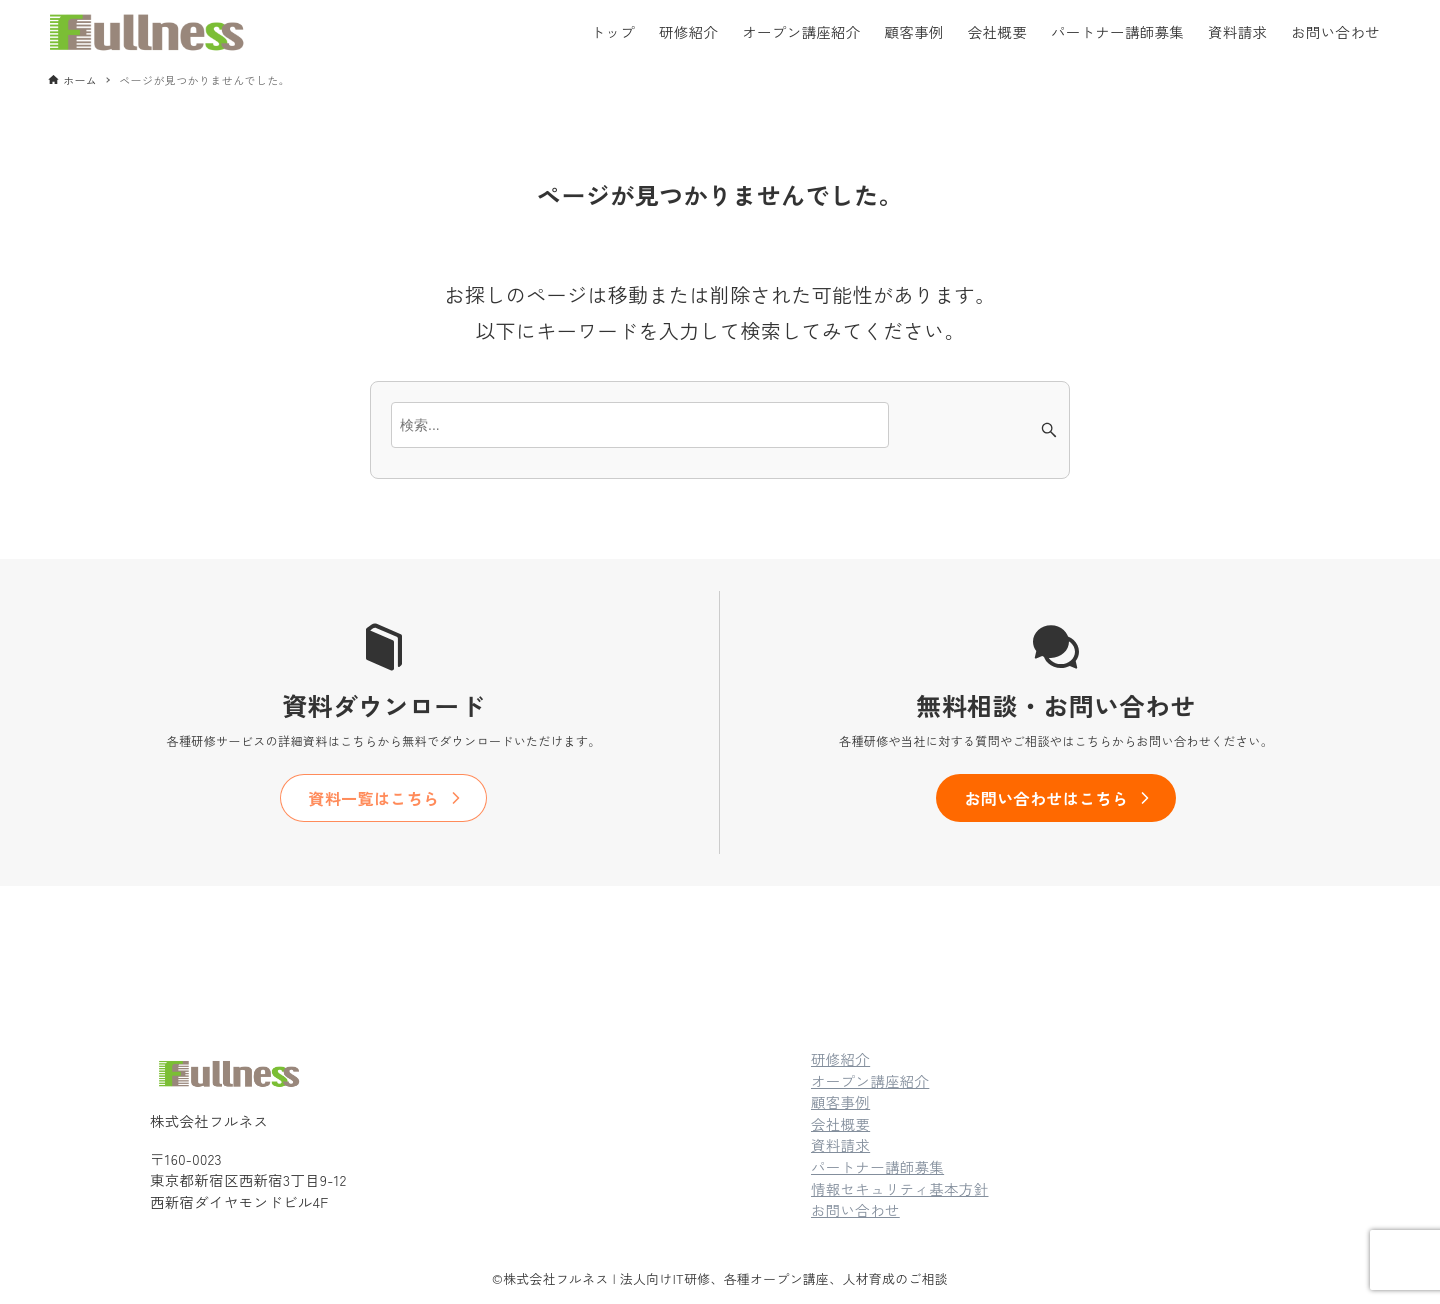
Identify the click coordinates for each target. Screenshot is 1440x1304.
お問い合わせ (855, 1209)
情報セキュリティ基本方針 (900, 1188)
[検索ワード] (640, 425)
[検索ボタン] (1049, 430)
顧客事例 (840, 1101)
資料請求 (840, 1144)
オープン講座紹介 (870, 1080)
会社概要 (840, 1123)
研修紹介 (840, 1058)
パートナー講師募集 (877, 1166)
